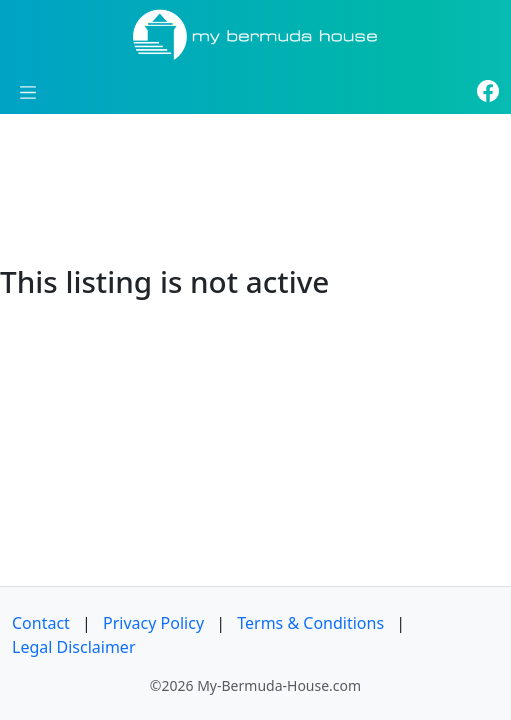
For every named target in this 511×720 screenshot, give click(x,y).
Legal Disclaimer (74, 647)
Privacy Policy (153, 623)
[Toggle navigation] (28, 92)
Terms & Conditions (310, 623)
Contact (41, 623)
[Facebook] (488, 92)
